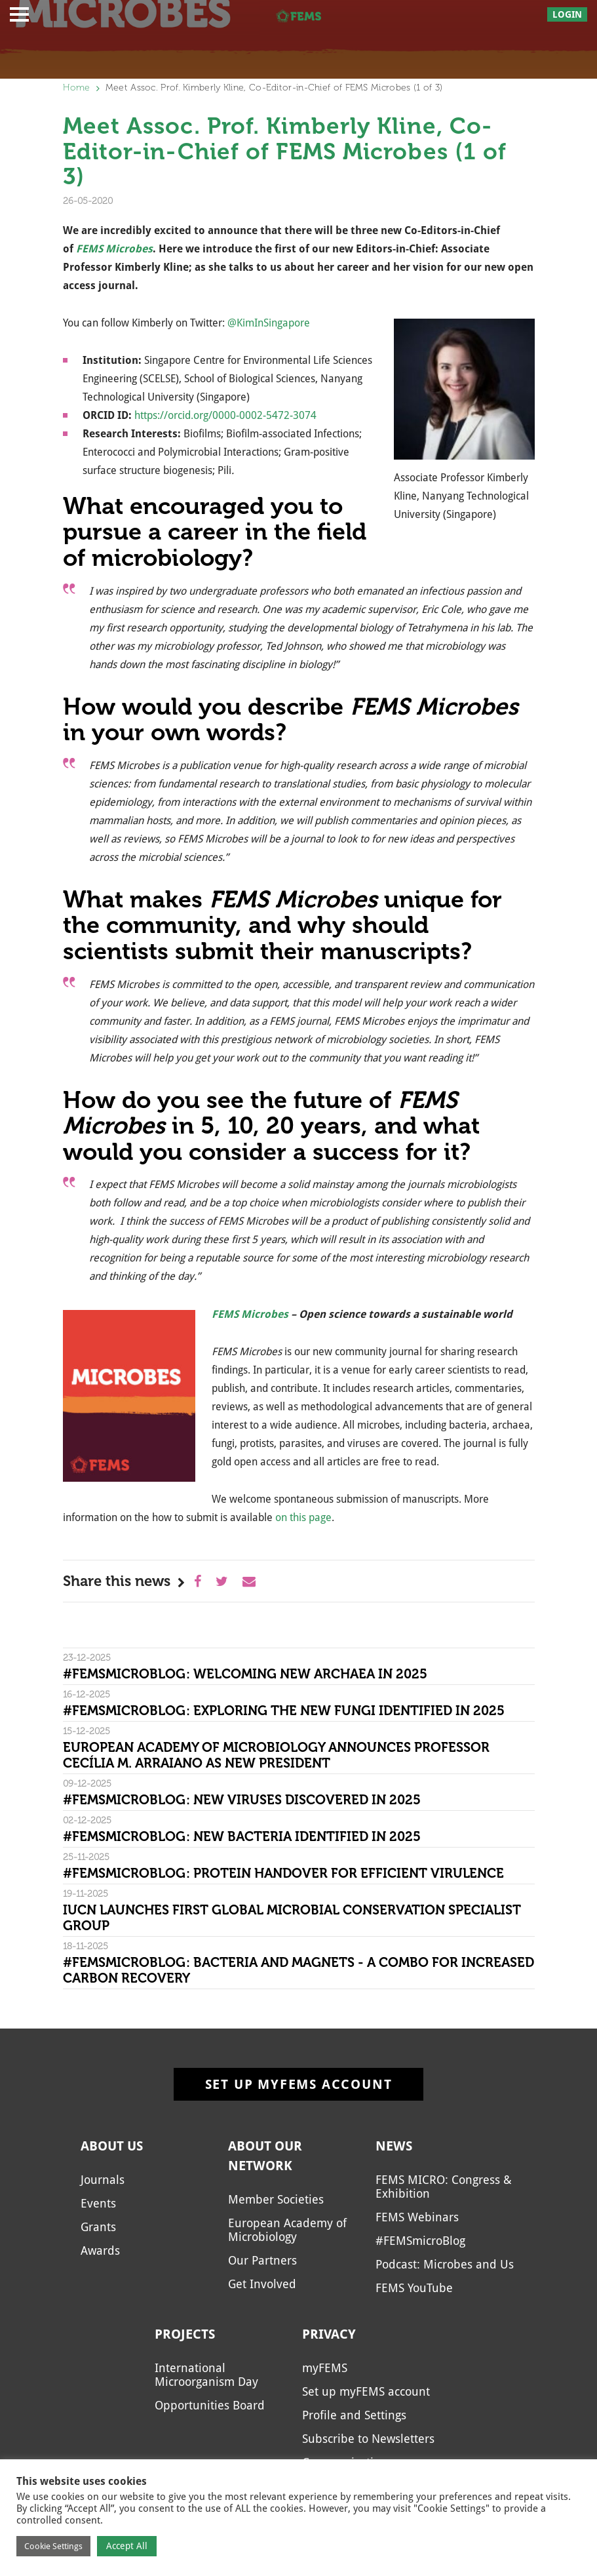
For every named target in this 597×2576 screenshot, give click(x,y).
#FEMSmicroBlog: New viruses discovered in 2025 (242, 1800)
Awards (100, 2250)
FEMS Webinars (417, 2217)
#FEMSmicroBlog (420, 2241)
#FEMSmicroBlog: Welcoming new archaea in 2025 (245, 1674)
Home (76, 87)
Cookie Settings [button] (53, 2546)
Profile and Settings (354, 2415)
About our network (265, 2155)
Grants (98, 2227)
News (394, 2146)
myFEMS (324, 2368)
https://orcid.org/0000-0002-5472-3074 (225, 415)
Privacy (329, 2334)
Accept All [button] (126, 2546)
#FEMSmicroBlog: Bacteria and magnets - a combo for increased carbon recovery (298, 1970)
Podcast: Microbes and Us (445, 2264)
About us (112, 2146)
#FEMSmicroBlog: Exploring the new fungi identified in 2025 (284, 1710)
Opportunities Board (210, 2405)
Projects (185, 2334)
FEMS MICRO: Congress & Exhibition (444, 2186)
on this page (303, 1517)
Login (567, 14)
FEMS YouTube (414, 2288)
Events (98, 2203)
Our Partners (262, 2260)
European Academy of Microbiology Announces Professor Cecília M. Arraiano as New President (276, 1755)
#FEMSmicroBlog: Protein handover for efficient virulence (283, 1873)
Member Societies (276, 2199)
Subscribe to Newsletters (368, 2439)
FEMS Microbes (250, 1314)
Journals (103, 2180)
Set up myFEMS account (299, 2084)
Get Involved (262, 2284)
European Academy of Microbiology (287, 2230)
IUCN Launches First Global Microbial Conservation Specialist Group (292, 1917)
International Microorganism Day (206, 2374)
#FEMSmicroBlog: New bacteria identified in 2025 (242, 1836)
